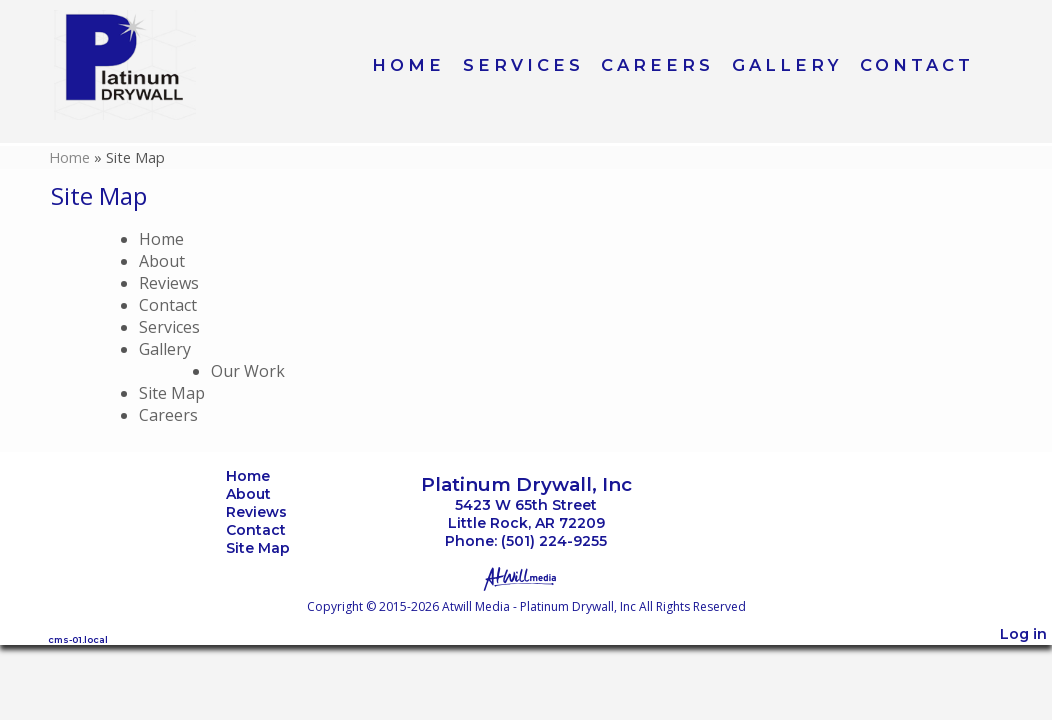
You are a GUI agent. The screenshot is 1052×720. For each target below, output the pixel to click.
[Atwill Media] (526, 577)
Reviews (169, 283)
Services (523, 65)
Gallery (787, 65)
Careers (657, 65)
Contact (917, 65)
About (162, 261)
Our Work (248, 371)
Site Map (172, 393)
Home (408, 65)
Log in (1023, 634)
